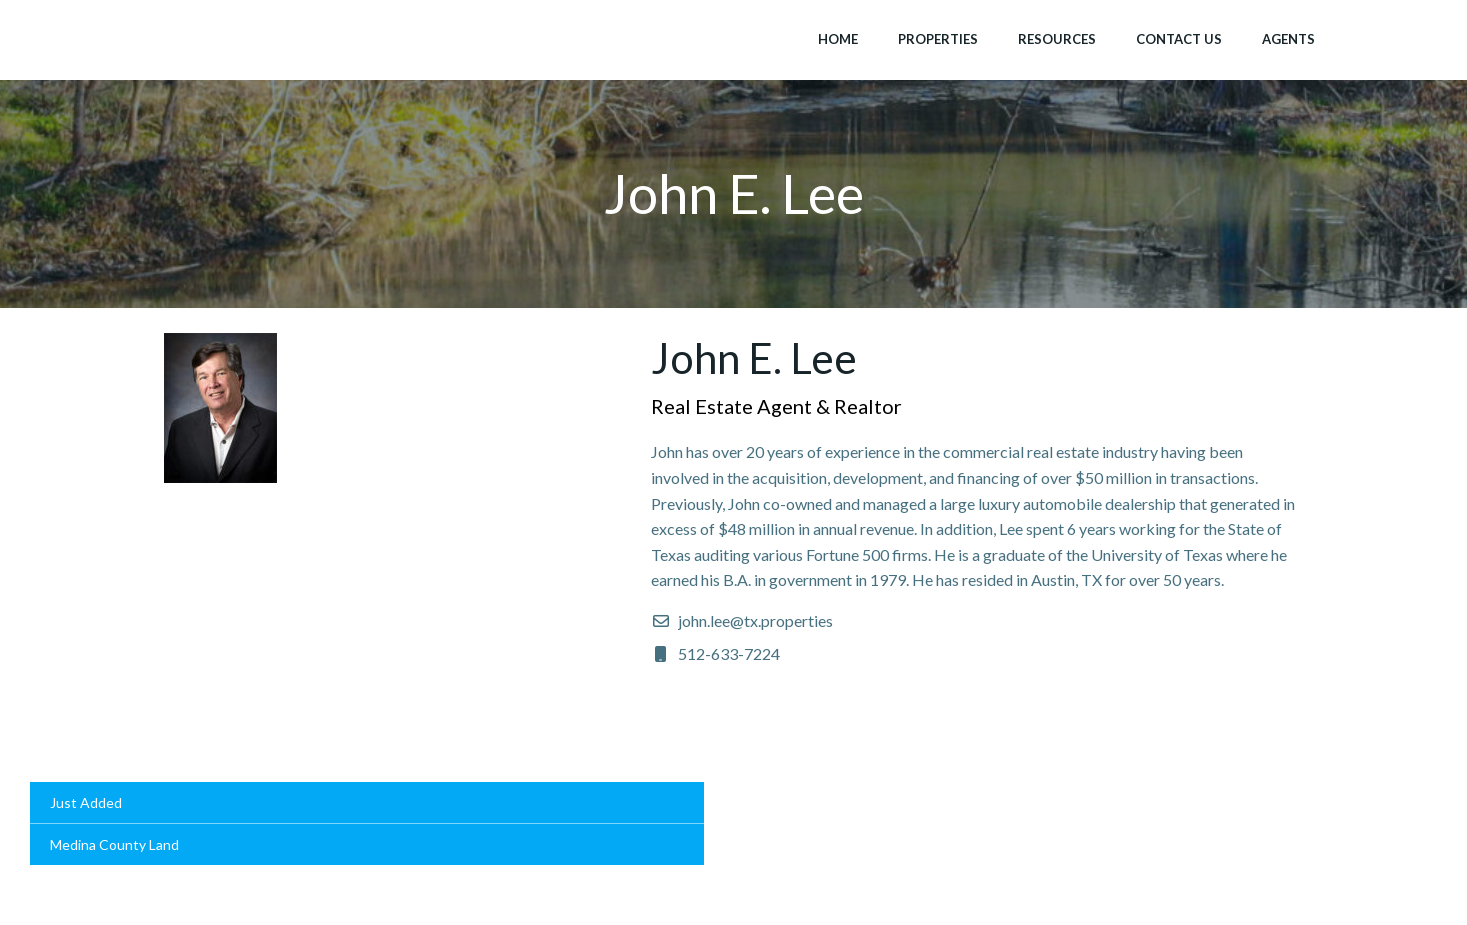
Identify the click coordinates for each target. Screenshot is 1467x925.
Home (838, 39)
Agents (1288, 39)
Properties (938, 39)
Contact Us (1179, 39)
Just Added (86, 802)
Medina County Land (114, 844)
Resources (1057, 39)
